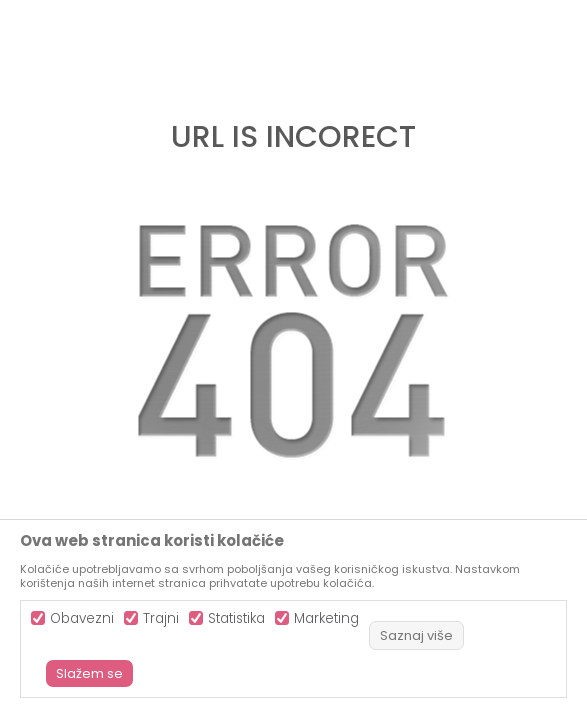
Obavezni (82, 618)
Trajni (161, 618)
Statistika (236, 618)
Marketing (326, 618)
